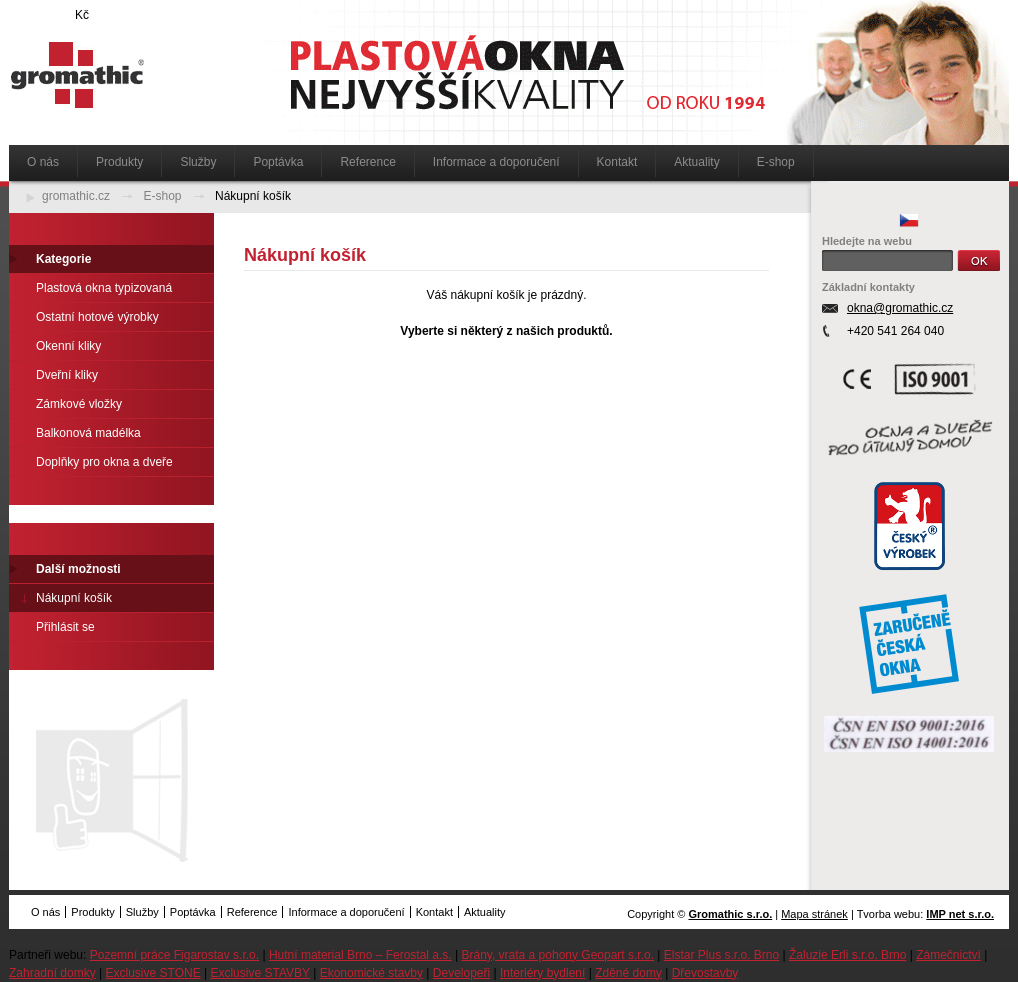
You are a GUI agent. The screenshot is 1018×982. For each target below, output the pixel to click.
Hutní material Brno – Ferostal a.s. (360, 955)
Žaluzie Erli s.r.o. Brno (847, 955)
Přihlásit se (65, 627)
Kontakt (617, 162)
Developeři (461, 973)
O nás (43, 162)
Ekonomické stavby (371, 973)
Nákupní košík (253, 196)
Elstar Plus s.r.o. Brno (721, 955)
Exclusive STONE (153, 973)
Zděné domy (628, 973)
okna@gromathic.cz (900, 308)
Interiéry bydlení (542, 973)
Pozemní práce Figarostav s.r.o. (174, 955)
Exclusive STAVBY (259, 973)
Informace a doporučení (496, 162)
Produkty (119, 162)
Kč (82, 15)
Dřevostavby (705, 973)
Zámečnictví (948, 955)
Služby (198, 162)
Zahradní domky (52, 973)
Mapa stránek (814, 914)
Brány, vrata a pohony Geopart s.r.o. (557, 955)
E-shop (776, 162)
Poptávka (278, 162)
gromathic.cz (76, 196)
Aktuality (696, 162)
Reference (367, 162)
